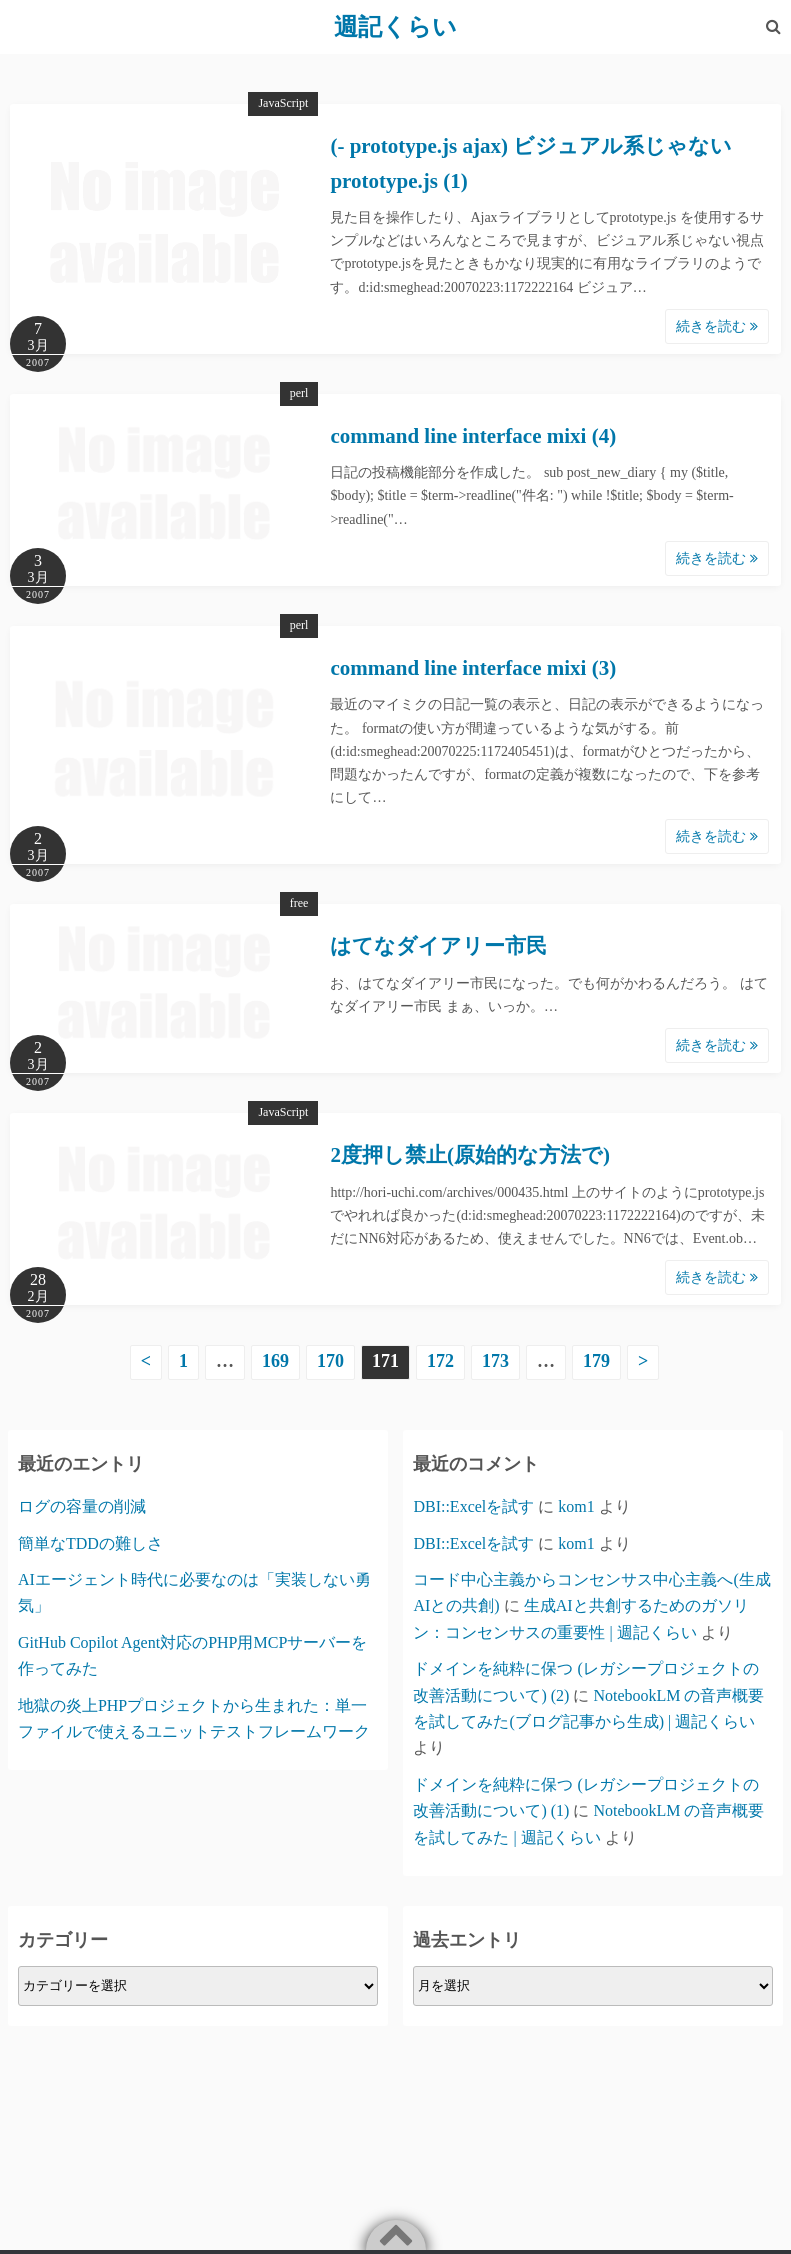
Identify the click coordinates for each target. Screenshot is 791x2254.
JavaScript (283, 103)
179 (596, 1361)
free (299, 903)
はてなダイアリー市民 (438, 946)
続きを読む (717, 326)
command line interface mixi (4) (473, 436)
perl (299, 393)
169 (275, 1361)
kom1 (576, 1506)
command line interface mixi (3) (473, 668)
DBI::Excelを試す (473, 1506)
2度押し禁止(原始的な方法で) (470, 1155)
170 (330, 1361)
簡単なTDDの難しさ (90, 1543)
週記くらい (395, 27)
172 (440, 1361)
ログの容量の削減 (82, 1506)
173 (495, 1361)
